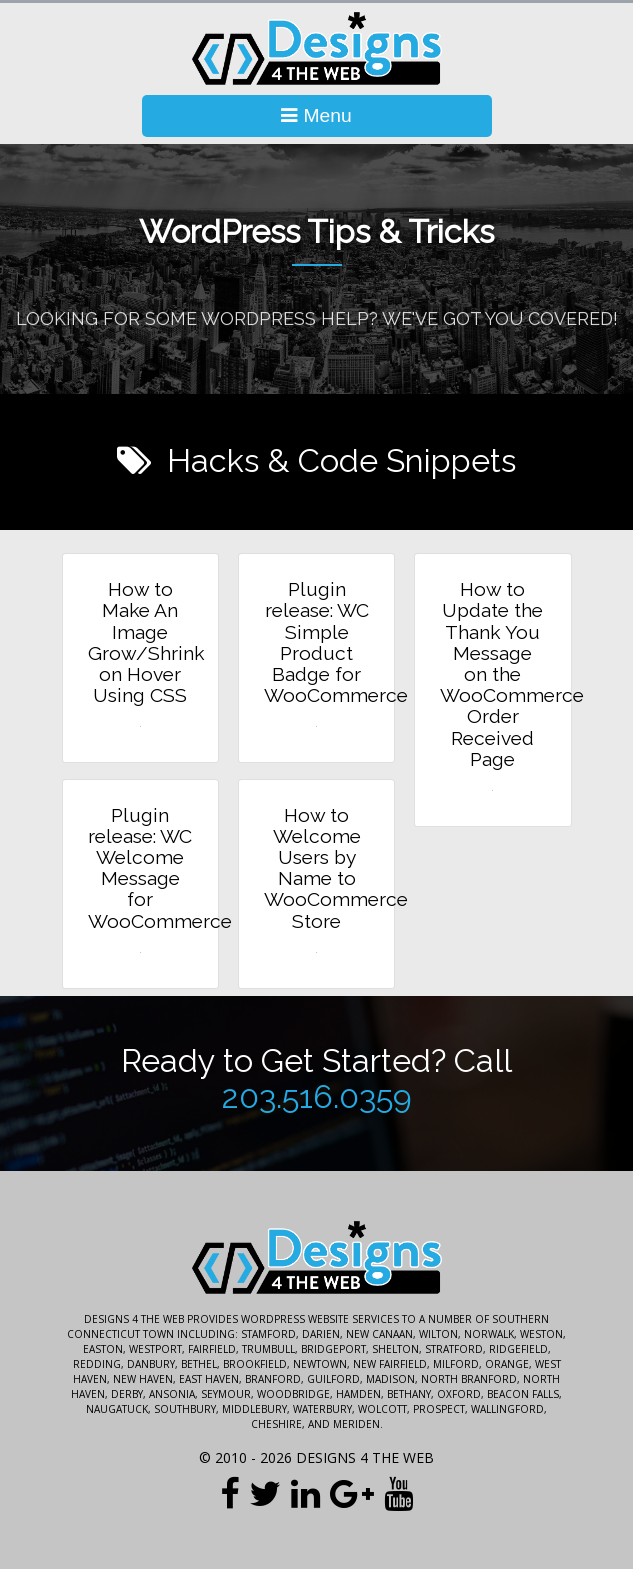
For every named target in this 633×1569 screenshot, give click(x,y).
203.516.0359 (317, 1097)
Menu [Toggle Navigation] (316, 115)
